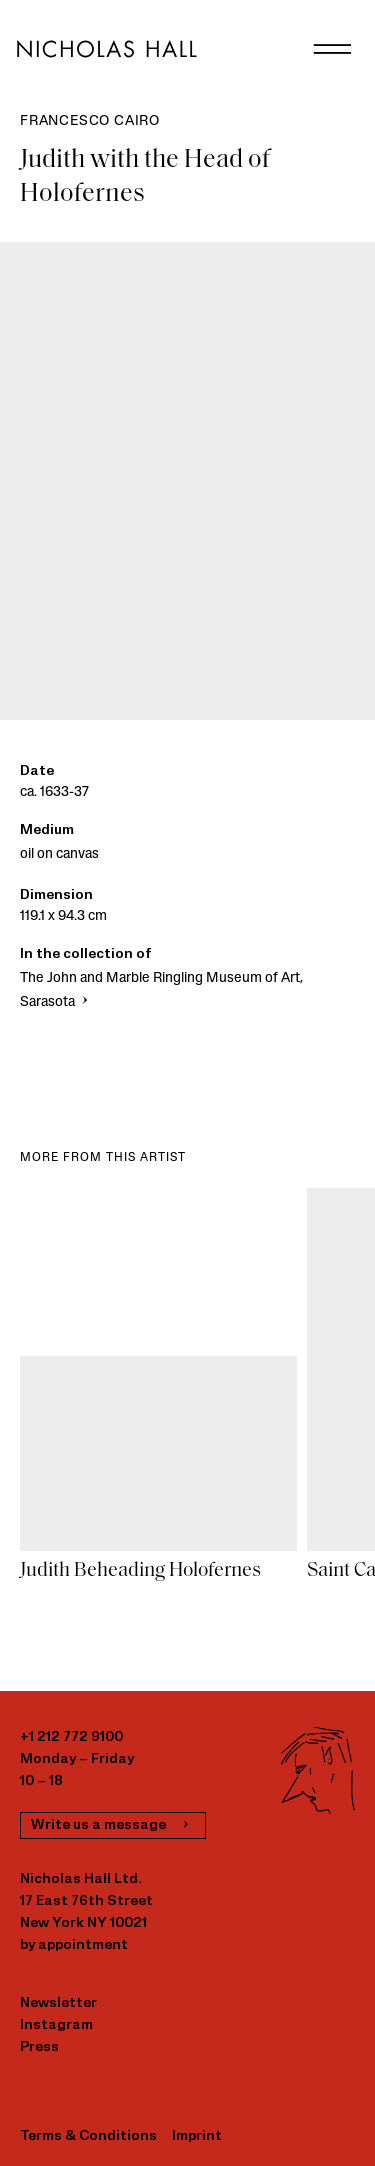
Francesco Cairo (90, 121)
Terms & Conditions (88, 2136)
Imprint (197, 2136)
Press (39, 2047)
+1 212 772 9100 (71, 1737)
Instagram (56, 2025)
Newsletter (58, 2003)
